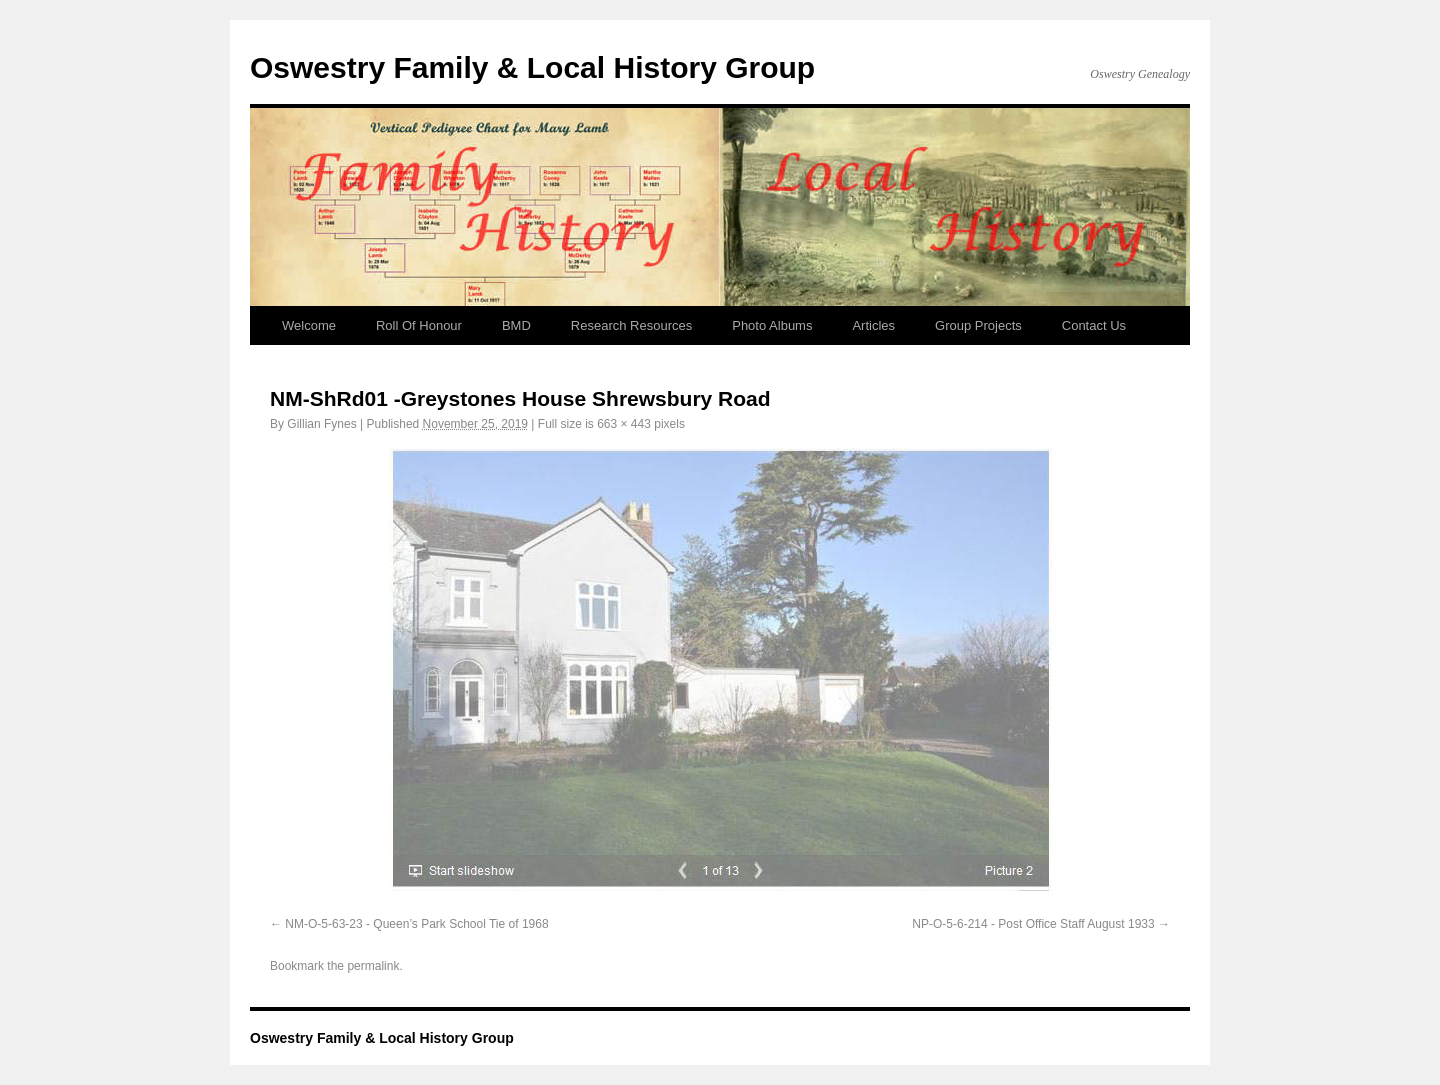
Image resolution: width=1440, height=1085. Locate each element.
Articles (873, 325)
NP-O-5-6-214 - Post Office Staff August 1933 (1033, 924)
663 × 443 (624, 424)
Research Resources (631, 325)
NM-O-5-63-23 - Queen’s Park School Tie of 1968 (416, 924)
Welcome (309, 325)
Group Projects (978, 325)
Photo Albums (772, 325)
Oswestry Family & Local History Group (532, 67)
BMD (516, 325)
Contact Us (1094, 325)
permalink (373, 966)
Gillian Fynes (321, 424)
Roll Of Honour (419, 325)
